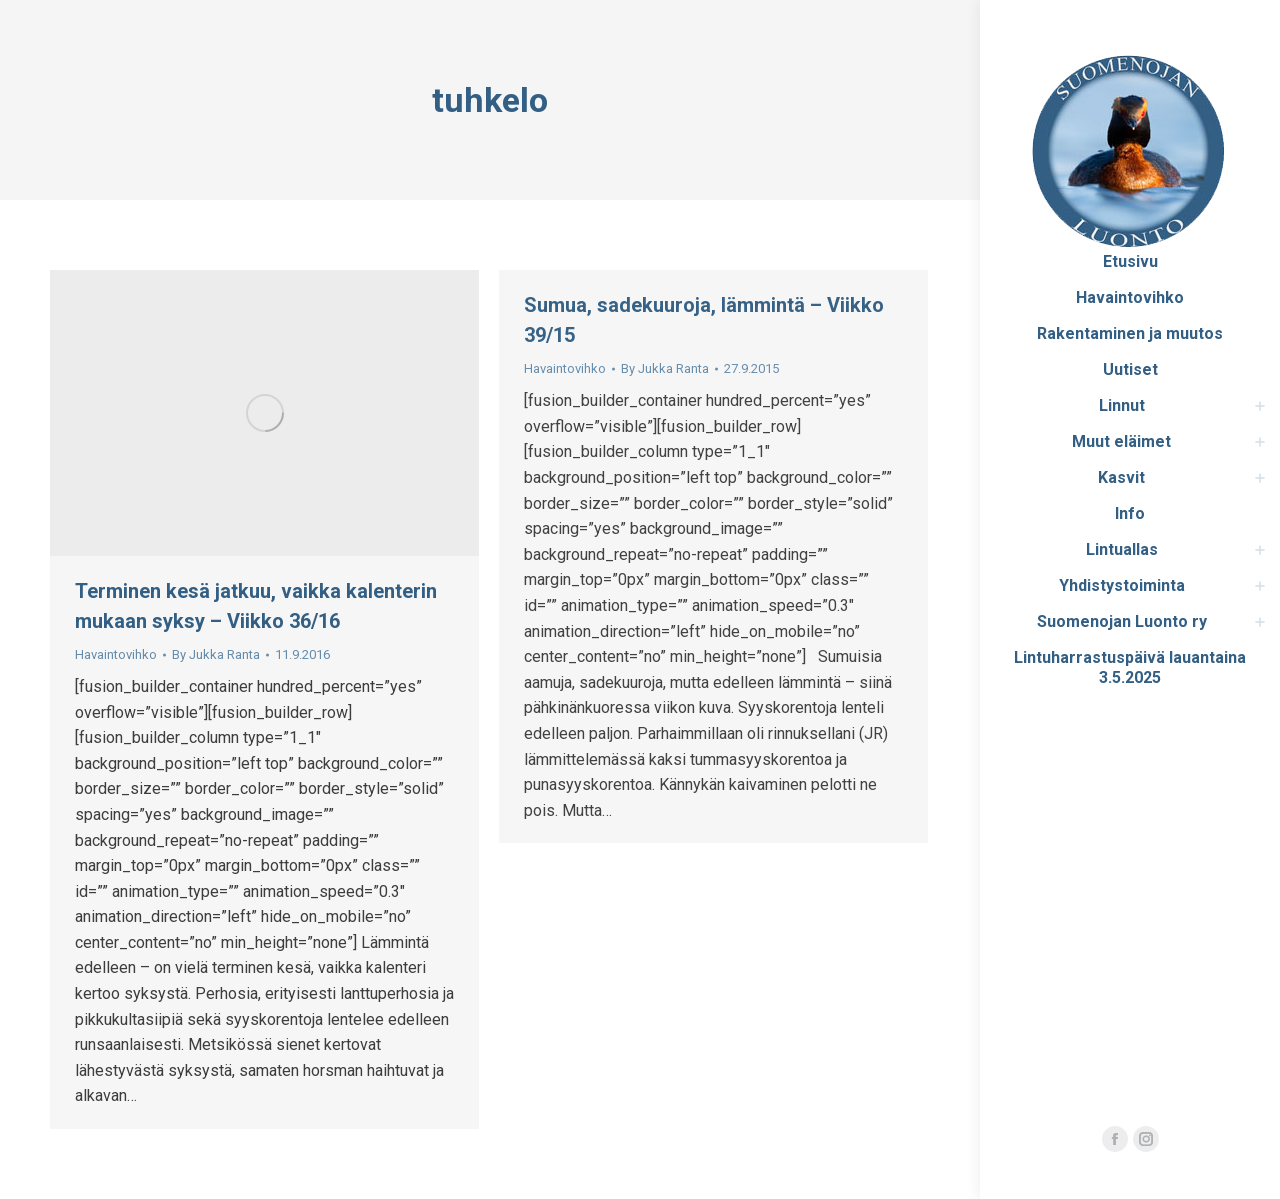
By (216, 654)
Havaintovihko (116, 654)
